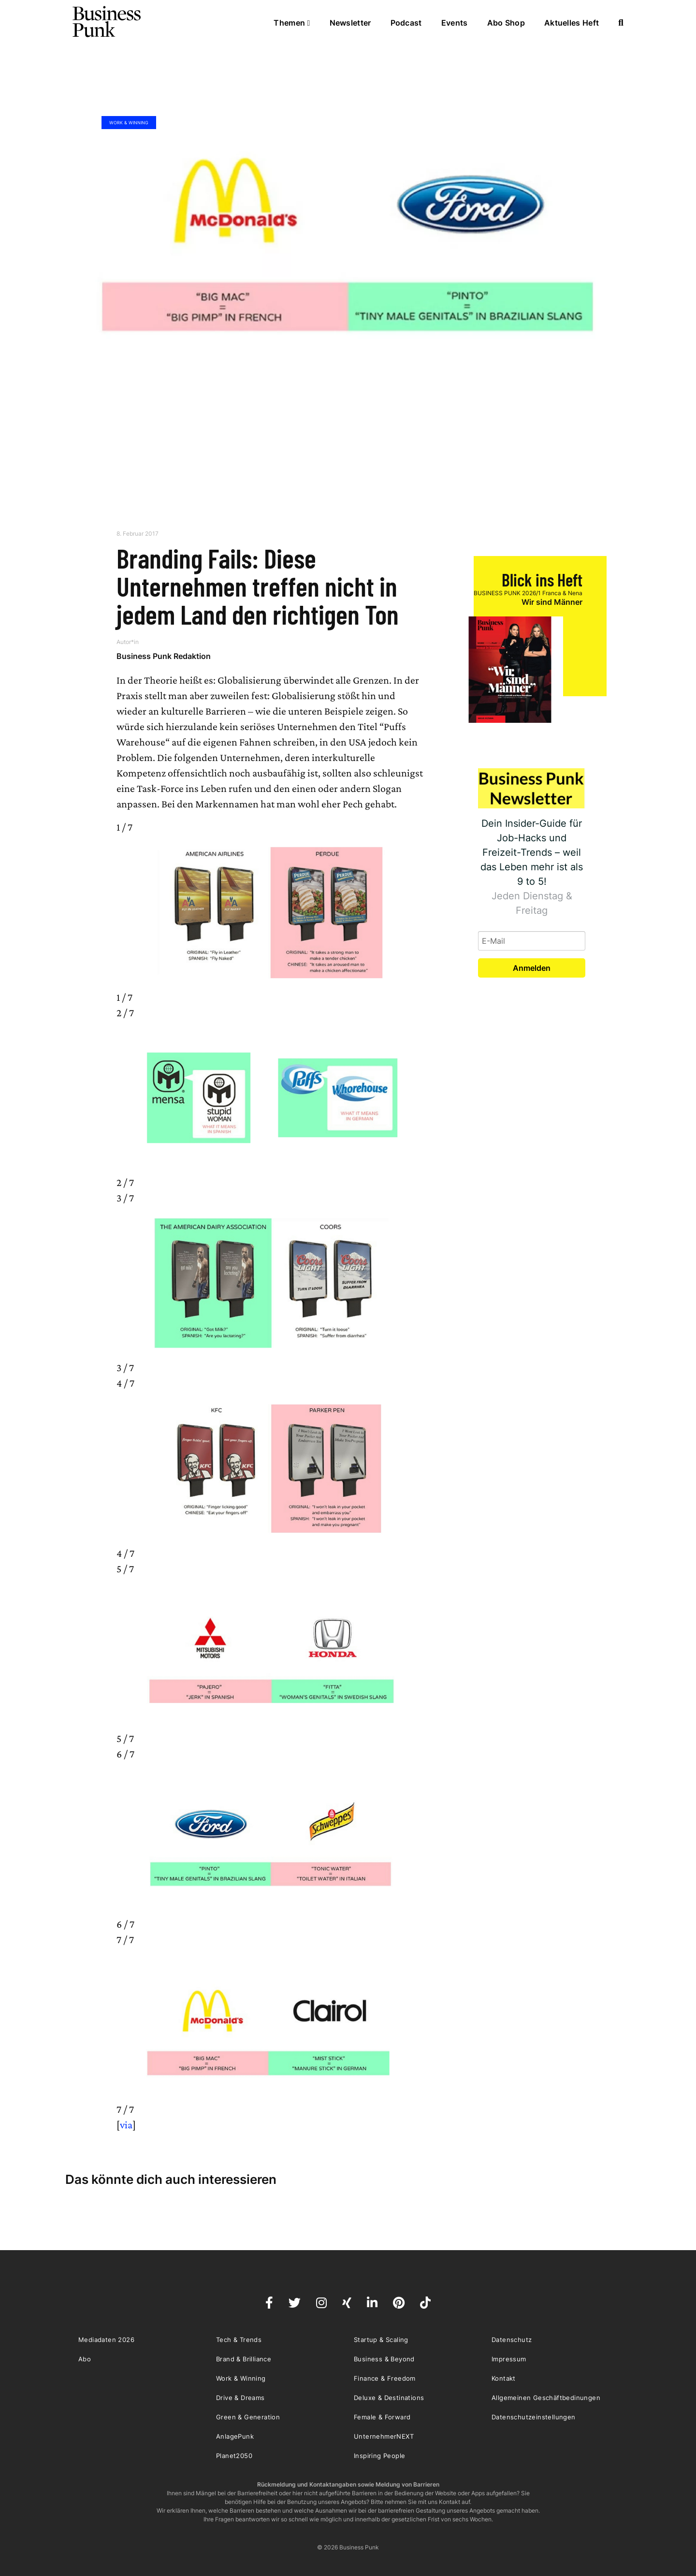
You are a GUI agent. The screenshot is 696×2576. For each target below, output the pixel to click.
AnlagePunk (235, 2436)
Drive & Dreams (240, 2397)
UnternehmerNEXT (384, 2436)
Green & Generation (248, 2417)
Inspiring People (379, 2455)
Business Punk (107, 22)
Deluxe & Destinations (389, 2397)
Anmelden (532, 968)
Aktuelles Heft (571, 23)
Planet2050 (234, 2455)
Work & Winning (128, 122)
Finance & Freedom (385, 2378)
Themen (292, 23)
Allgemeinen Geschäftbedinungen (546, 2397)
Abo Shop (506, 23)
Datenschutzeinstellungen (534, 2417)
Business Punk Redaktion (163, 656)
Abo (84, 2359)
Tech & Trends (238, 2339)
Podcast (406, 23)
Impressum (509, 2359)
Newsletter (350, 23)
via (126, 2125)
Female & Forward (382, 2417)
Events (454, 23)
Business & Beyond (384, 2359)
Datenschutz (512, 2339)
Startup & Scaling (381, 2339)
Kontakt (504, 2378)
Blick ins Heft (542, 579)
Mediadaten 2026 (106, 2339)
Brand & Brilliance (243, 2359)
